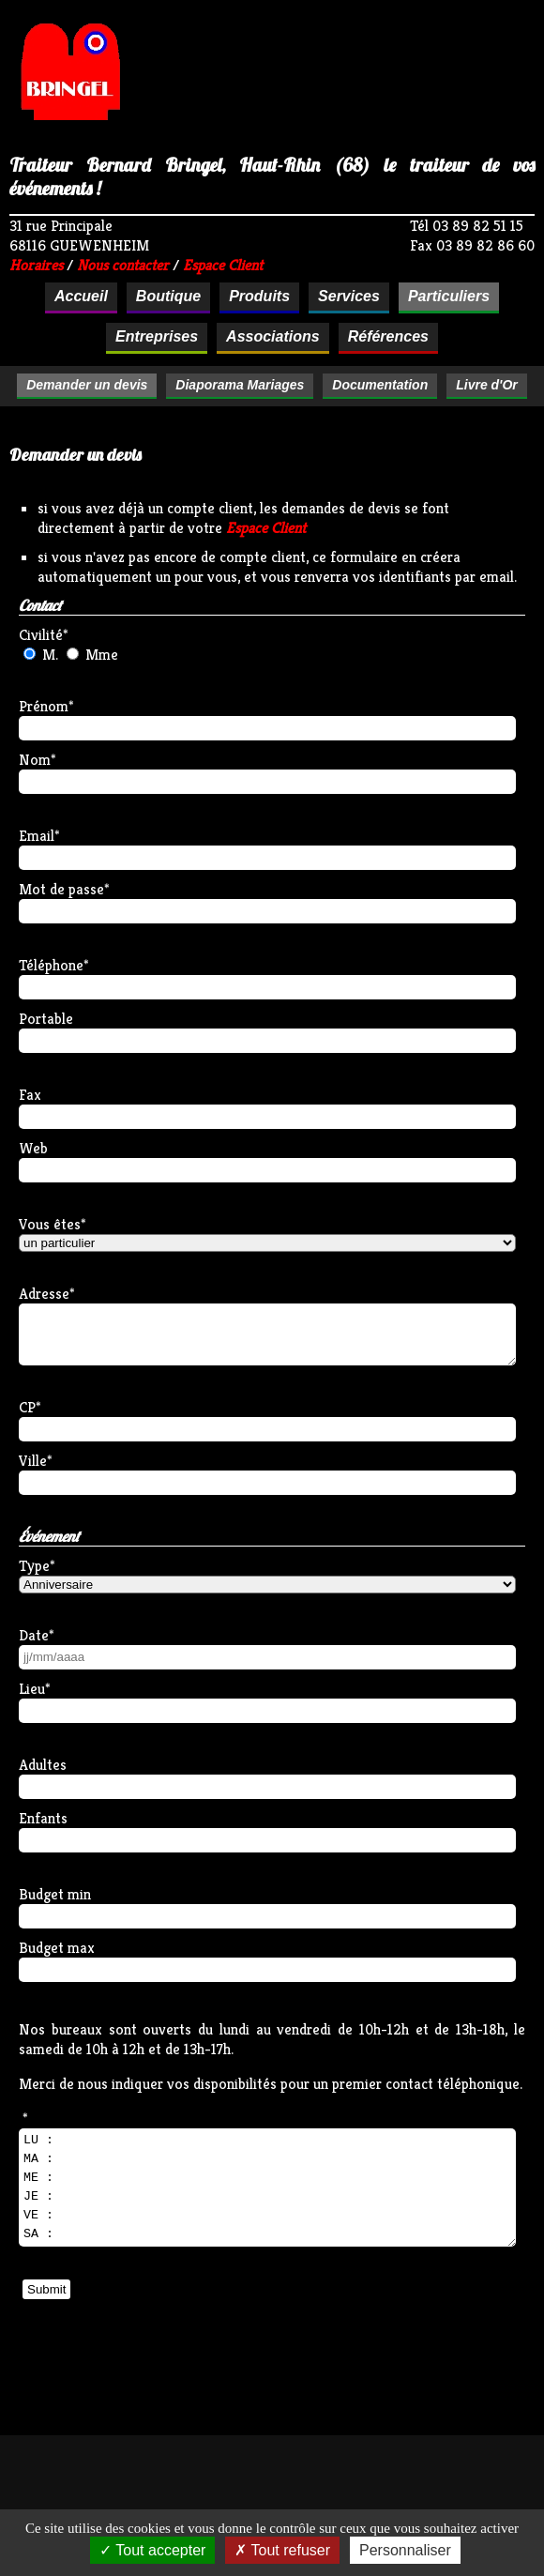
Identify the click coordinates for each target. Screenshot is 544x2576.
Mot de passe (61, 889)
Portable (46, 1019)
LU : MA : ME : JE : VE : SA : (267, 2187)
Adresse (44, 1293)
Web (33, 1148)
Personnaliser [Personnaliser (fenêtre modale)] (405, 2550)
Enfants (43, 1818)
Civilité (41, 635)
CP (27, 1407)
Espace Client (266, 528)
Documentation (380, 384)
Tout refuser (282, 2550)
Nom (35, 760)
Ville (33, 1461)
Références (388, 336)
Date (34, 1635)
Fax (30, 1095)
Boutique (168, 296)
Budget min (55, 1894)
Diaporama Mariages (239, 384)
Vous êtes (50, 1224)
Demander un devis (86, 384)
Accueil (81, 296)
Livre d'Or (487, 384)
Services (349, 296)
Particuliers (449, 296)
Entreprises (156, 336)
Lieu (32, 1689)
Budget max (57, 1948)
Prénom (43, 706)
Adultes (43, 1765)
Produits (259, 296)
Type (34, 1566)
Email (36, 836)
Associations (273, 336)
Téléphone (51, 965)
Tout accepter (152, 2550)
